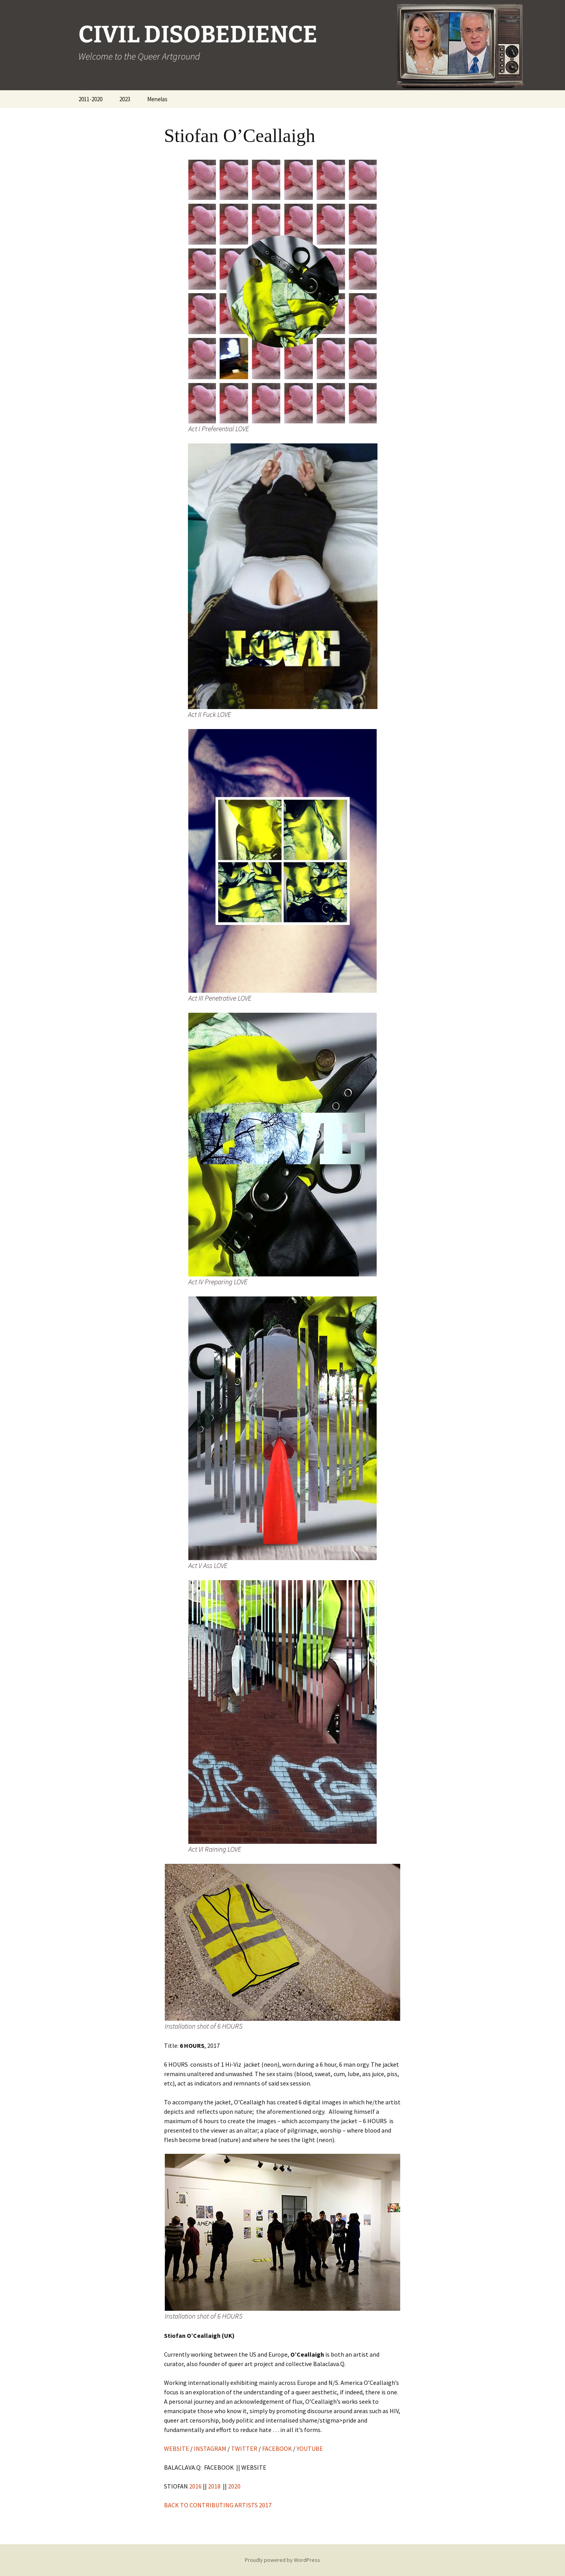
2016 (195, 2486)
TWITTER (244, 2448)
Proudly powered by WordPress (282, 2559)
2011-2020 (90, 99)
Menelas (157, 99)
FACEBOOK (277, 2448)
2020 (234, 2486)
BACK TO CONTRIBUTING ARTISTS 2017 (218, 2505)
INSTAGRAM (210, 2448)
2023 (124, 99)
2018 (214, 2486)
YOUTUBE (311, 2448)
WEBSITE (176, 2448)
